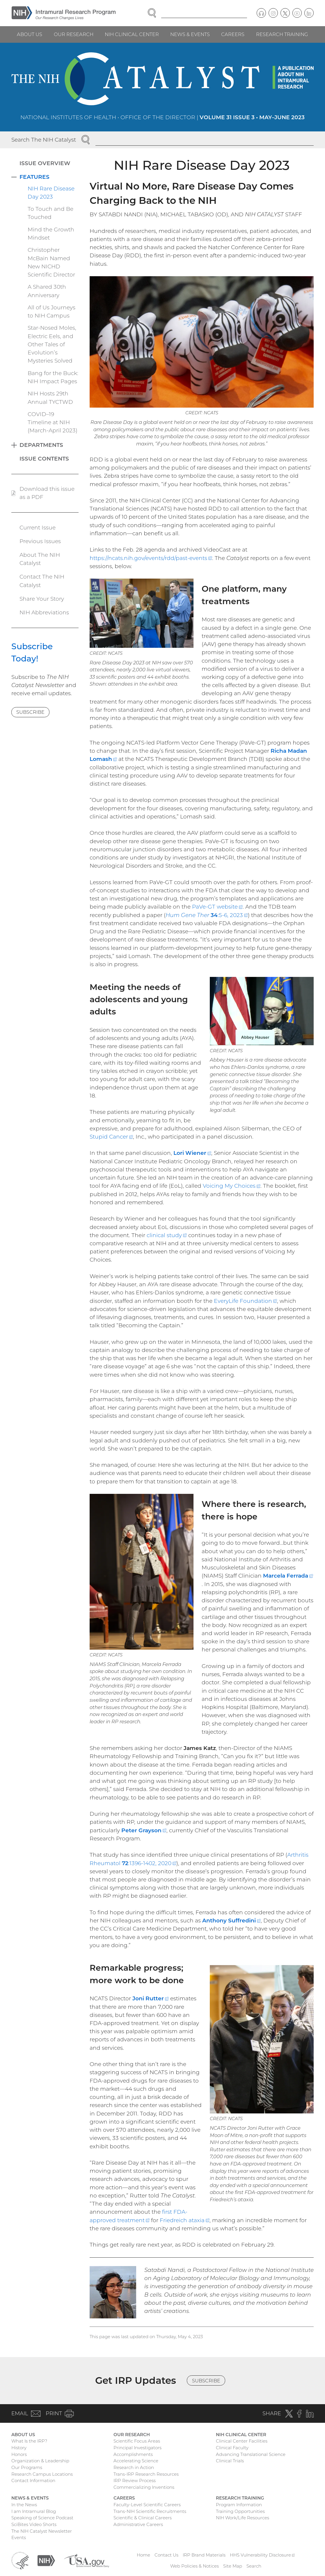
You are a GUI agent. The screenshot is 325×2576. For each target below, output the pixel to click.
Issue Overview (44, 163)
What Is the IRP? (29, 2441)
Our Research (73, 34)
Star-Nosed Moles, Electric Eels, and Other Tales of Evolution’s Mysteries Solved (52, 344)
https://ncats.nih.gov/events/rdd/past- (151, 558)
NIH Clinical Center (132, 34)
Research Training (282, 34)
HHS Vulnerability (262, 2555)
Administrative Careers (138, 2524)
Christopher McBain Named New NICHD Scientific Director (51, 262)
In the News (24, 2504)
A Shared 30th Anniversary (47, 290)
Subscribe (30, 712)
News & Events (190, 34)
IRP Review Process (134, 2480)
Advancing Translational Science (250, 2454)
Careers (232, 34)
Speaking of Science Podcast (42, 2517)
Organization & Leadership (40, 2460)
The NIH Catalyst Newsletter (41, 2531)
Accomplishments (133, 2454)
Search (253, 2566)
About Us (29, 34)
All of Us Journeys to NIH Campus (51, 311)
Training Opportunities (240, 2511)
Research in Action (133, 2467)
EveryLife (245, 1301)
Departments (41, 445)
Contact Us (166, 2555)
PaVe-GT (217, 906)
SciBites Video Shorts (33, 2524)
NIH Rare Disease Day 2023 (51, 192)
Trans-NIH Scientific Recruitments (149, 2511)
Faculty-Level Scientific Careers (147, 2504)
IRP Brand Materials (204, 2555)
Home (143, 2555)
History (18, 2447)
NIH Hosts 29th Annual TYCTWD (50, 397)
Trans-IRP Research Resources (146, 2474)
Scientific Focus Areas (136, 2441)
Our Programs (26, 2467)
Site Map (232, 2566)
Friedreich (184, 2220)
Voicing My (231, 1185)
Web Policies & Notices (194, 2566)
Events (18, 2537)
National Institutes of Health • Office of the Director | (162, 117)
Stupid (111, 1136)
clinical (167, 1235)
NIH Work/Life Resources (242, 2517)
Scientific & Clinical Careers (142, 2517)
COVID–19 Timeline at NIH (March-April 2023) (52, 422)
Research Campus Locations (42, 2474)
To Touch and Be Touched (50, 213)
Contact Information (33, 2480)
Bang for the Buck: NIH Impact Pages (53, 377)
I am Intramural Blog (33, 2511)
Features (34, 177)
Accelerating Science (135, 2460)
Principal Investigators (137, 2447)
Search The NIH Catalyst (43, 139)
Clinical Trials (230, 2460)
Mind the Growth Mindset (51, 233)
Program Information (239, 2504)
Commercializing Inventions (143, 2487)
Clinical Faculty (232, 2447)
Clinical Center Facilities (241, 2441)
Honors (19, 2454)
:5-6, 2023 (207, 915)
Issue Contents (44, 458)
